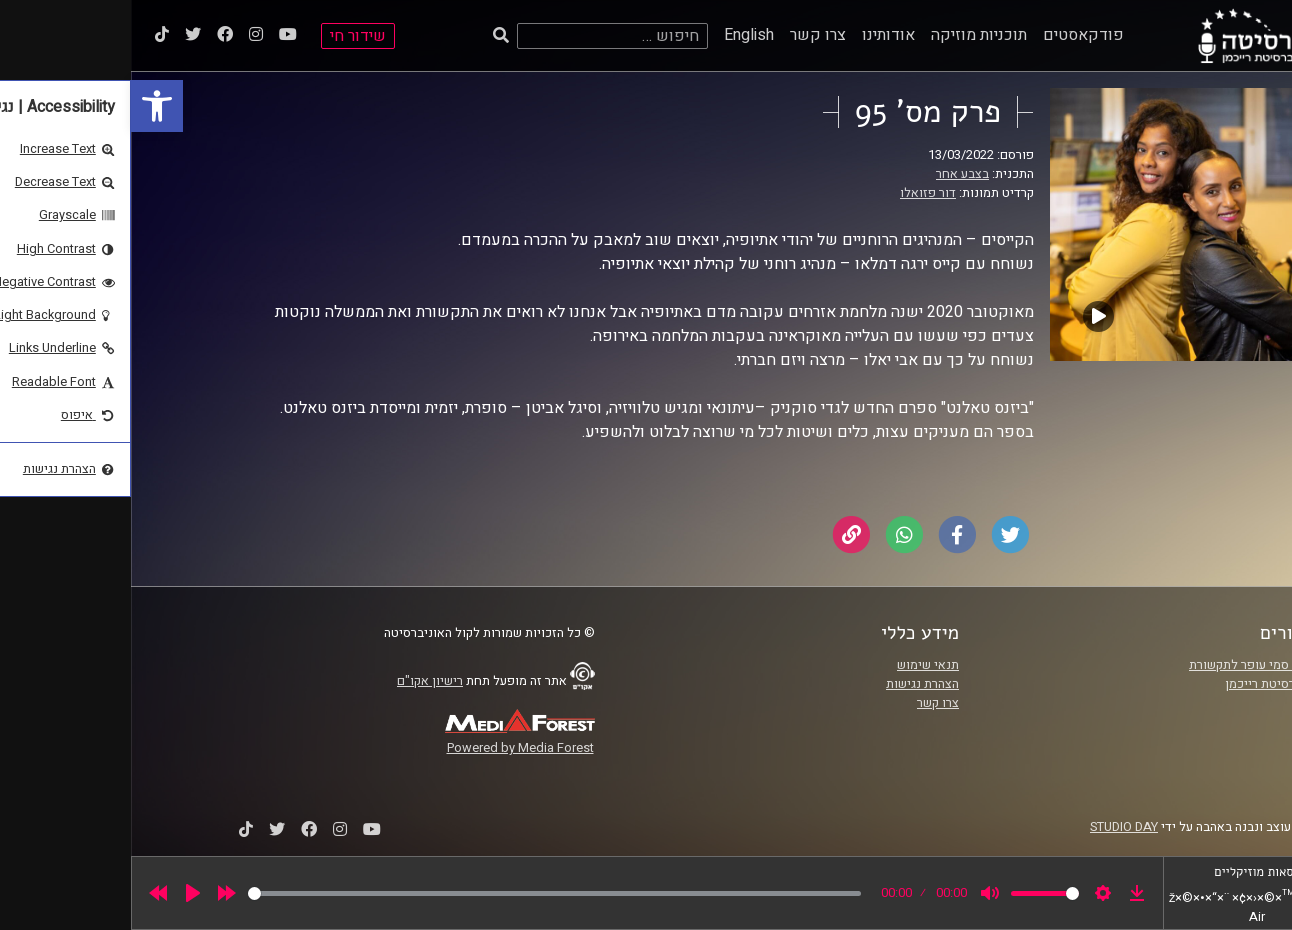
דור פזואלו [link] (797, 193)
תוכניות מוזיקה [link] (848, 35)
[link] (26, 106)
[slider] (423, 893)
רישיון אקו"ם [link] (299, 681)
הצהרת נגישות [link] (791, 684)
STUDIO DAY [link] (993, 827)
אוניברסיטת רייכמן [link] (1143, 684)
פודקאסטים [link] (952, 35)
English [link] (618, 35)
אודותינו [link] (757, 35)
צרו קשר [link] (687, 35)
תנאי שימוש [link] (797, 665)
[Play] (62, 893)
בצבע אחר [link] (831, 174)
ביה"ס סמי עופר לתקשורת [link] (1125, 665)
